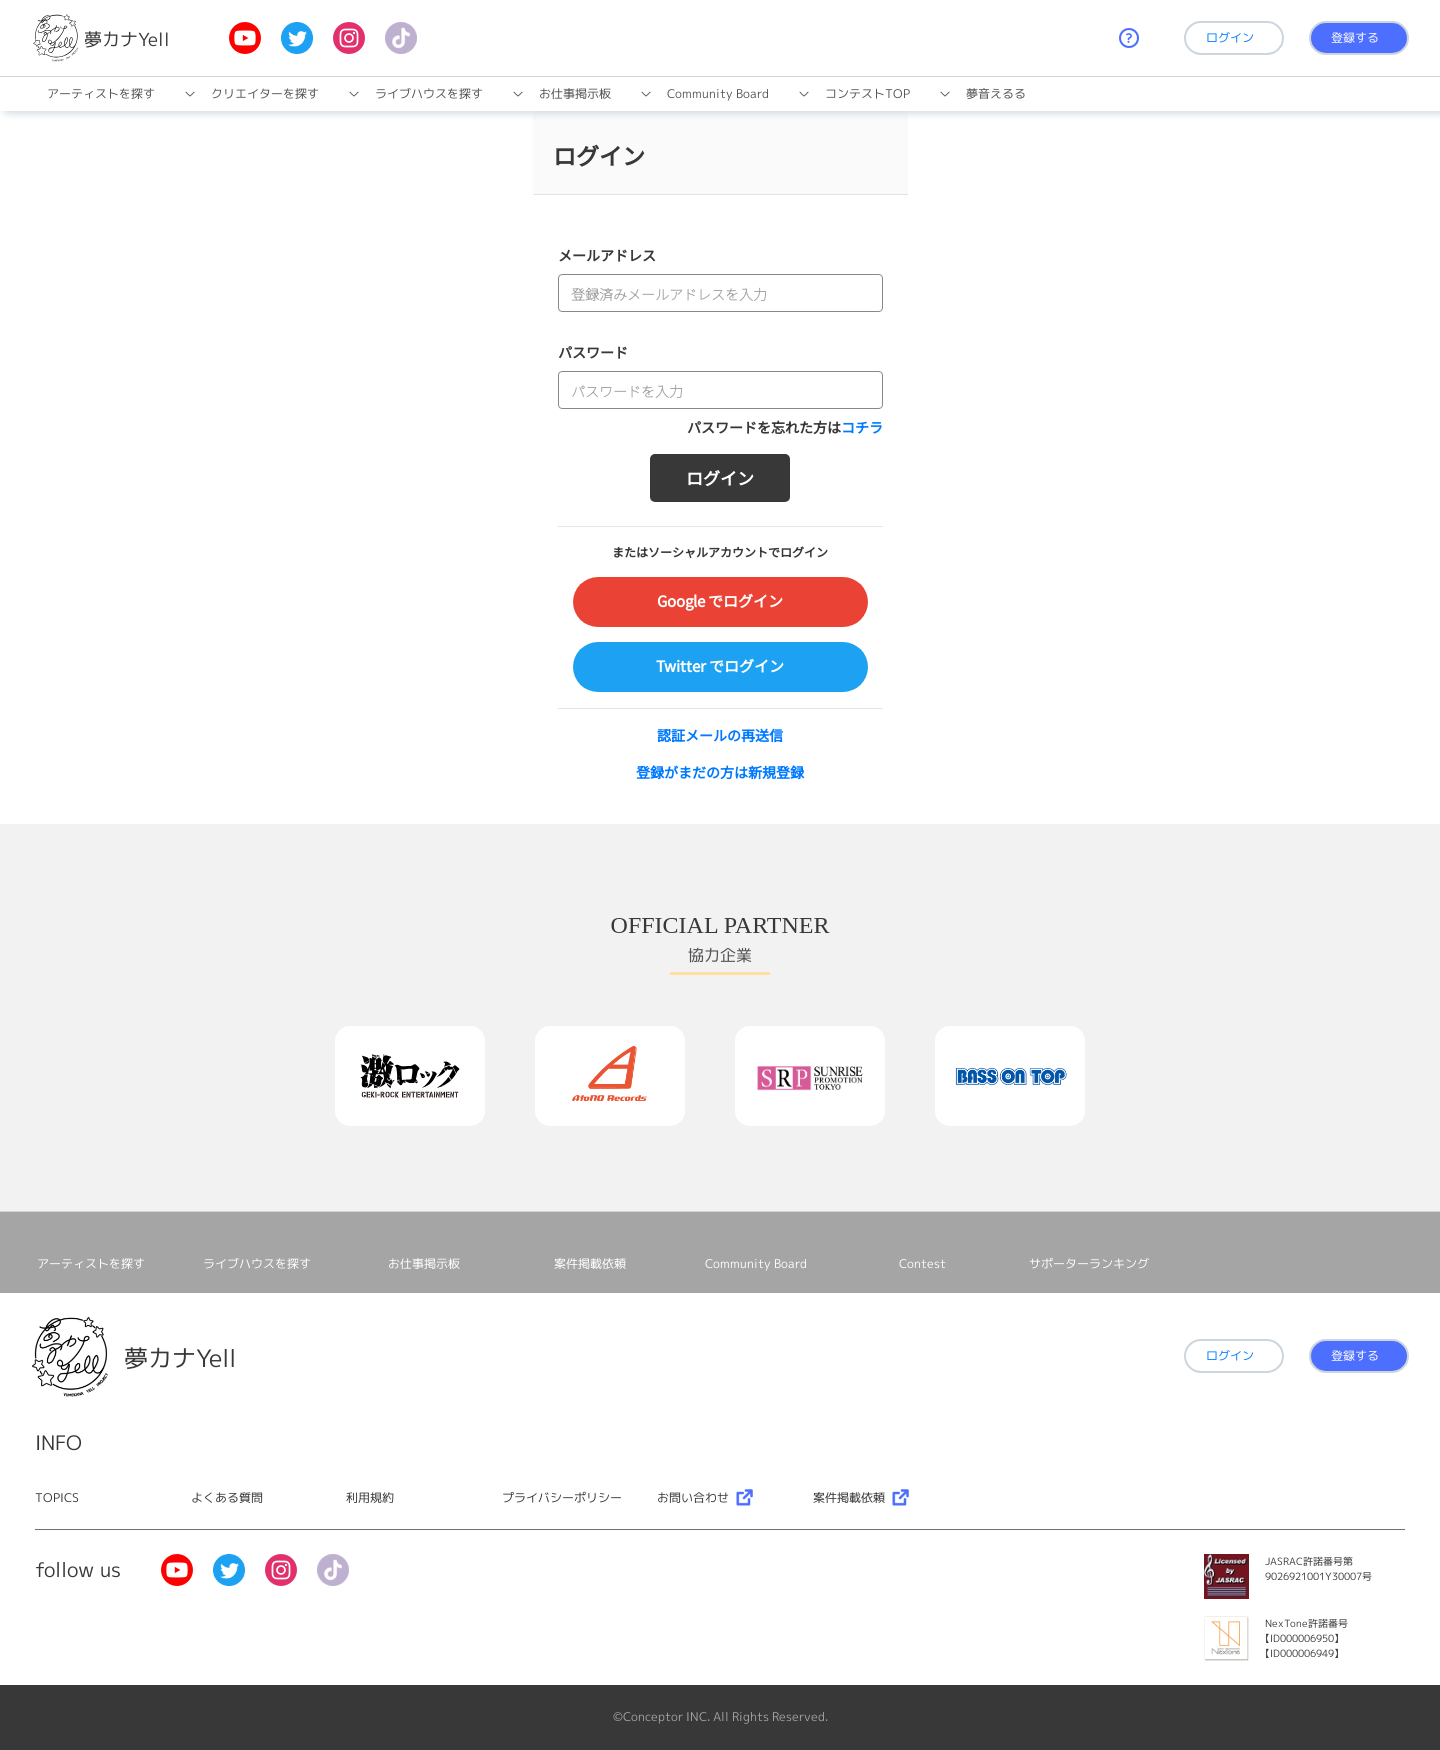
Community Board (718, 93)
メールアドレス (607, 255)
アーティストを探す (101, 93)
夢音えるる (996, 93)
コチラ (862, 427)
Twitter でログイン (720, 665)
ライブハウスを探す (429, 93)
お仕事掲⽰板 (575, 93)
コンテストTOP (867, 93)
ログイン (1230, 37)
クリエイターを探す (265, 93)
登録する (1355, 37)
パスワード (593, 352)
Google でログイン (720, 600)
